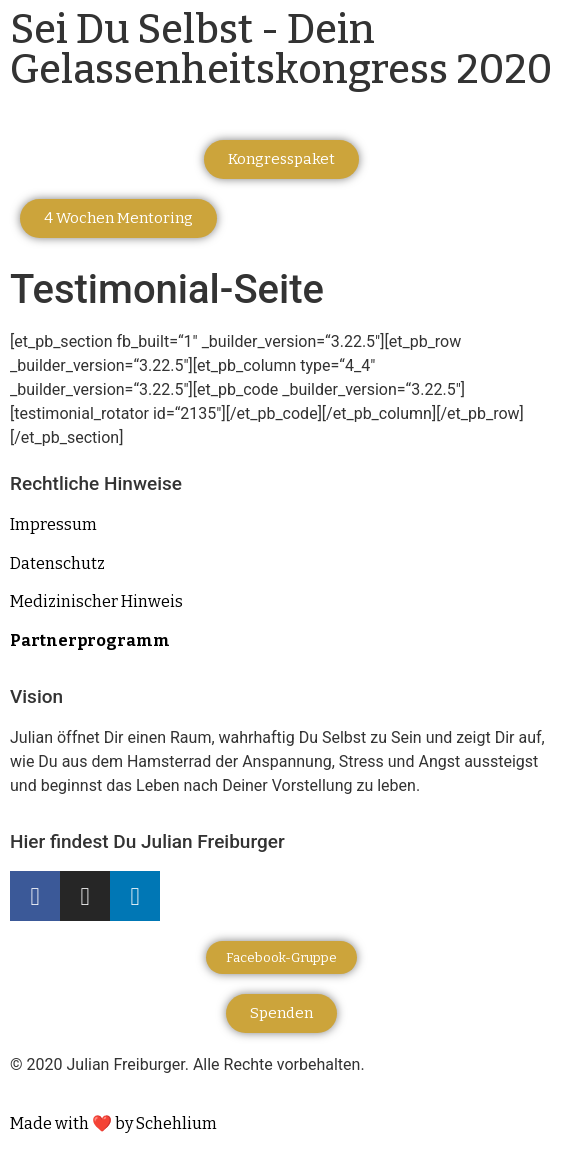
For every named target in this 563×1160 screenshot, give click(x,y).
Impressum (53, 524)
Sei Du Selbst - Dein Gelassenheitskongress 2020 (281, 50)
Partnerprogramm (90, 640)
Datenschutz (57, 563)
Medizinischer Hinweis (96, 601)
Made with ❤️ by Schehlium (113, 1123)
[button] (281, 159)
